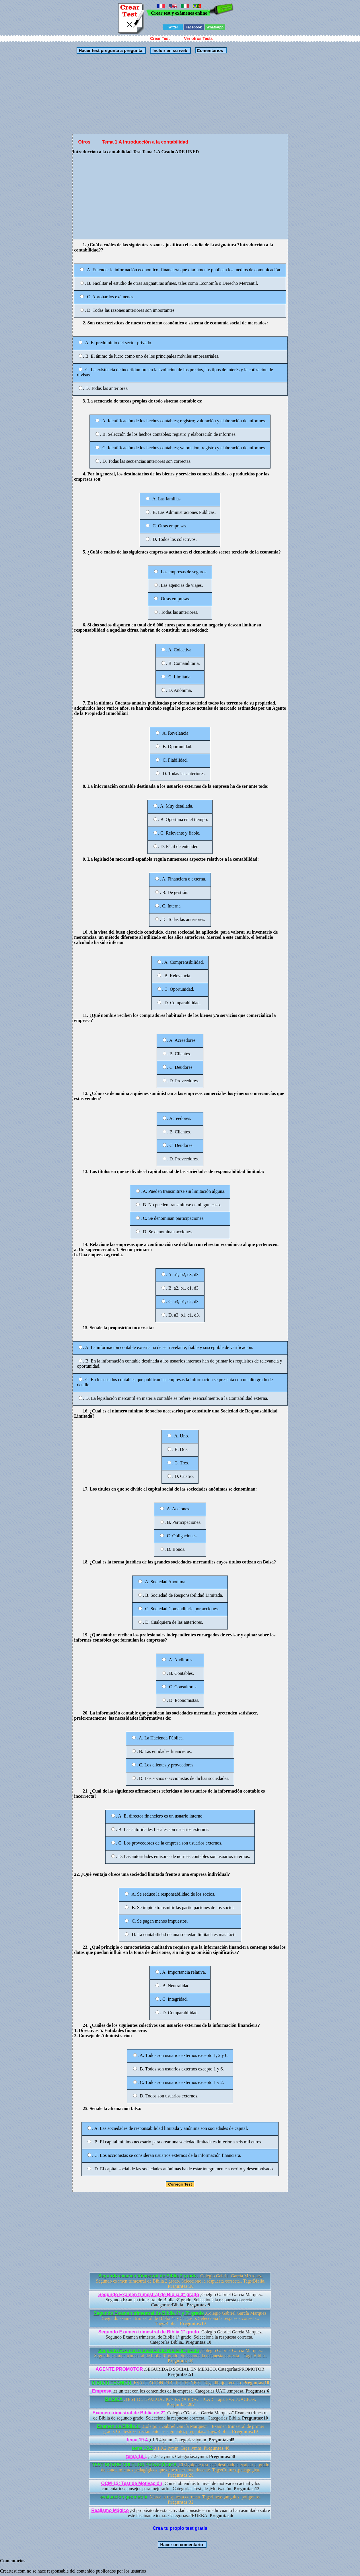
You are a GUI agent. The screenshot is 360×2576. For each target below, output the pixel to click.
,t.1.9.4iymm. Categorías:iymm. (180, 2439)
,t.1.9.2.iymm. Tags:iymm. (180, 2448)
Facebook (194, 27)
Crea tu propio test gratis (180, 2528)
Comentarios (209, 50)
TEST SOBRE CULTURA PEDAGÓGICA (134, 2464)
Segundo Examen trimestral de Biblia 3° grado (148, 2294)
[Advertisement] (180, 94)
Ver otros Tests (198, 38)
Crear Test (160, 38)
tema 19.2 (142, 2448)
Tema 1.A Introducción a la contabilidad (145, 142)
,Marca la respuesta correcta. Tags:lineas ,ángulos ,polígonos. (180, 2499)
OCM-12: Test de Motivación (131, 2483)
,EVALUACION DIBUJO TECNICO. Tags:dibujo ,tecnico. (180, 2382)
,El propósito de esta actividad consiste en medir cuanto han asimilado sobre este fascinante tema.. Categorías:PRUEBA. (180, 2513)
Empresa (102, 2391)
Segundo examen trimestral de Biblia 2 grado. (148, 2275)
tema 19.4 (137, 2439)
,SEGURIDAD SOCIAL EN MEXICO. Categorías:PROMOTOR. (181, 2372)
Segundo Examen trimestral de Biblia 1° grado (148, 2331)
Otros (84, 142)
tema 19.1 (136, 2456)
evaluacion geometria (123, 2496)
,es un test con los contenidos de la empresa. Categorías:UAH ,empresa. (180, 2391)
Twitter (172, 27)
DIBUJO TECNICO (112, 2382)
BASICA (113, 2399)
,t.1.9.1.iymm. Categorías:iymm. (180, 2456)
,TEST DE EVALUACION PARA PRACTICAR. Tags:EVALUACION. (180, 2402)
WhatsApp (215, 27)
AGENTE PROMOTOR (119, 2369)
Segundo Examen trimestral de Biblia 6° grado (148, 2350)
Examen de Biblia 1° (119, 2426)
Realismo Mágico (110, 2510)
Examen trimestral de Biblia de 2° (128, 2412)
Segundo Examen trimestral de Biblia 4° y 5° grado (149, 2313)
